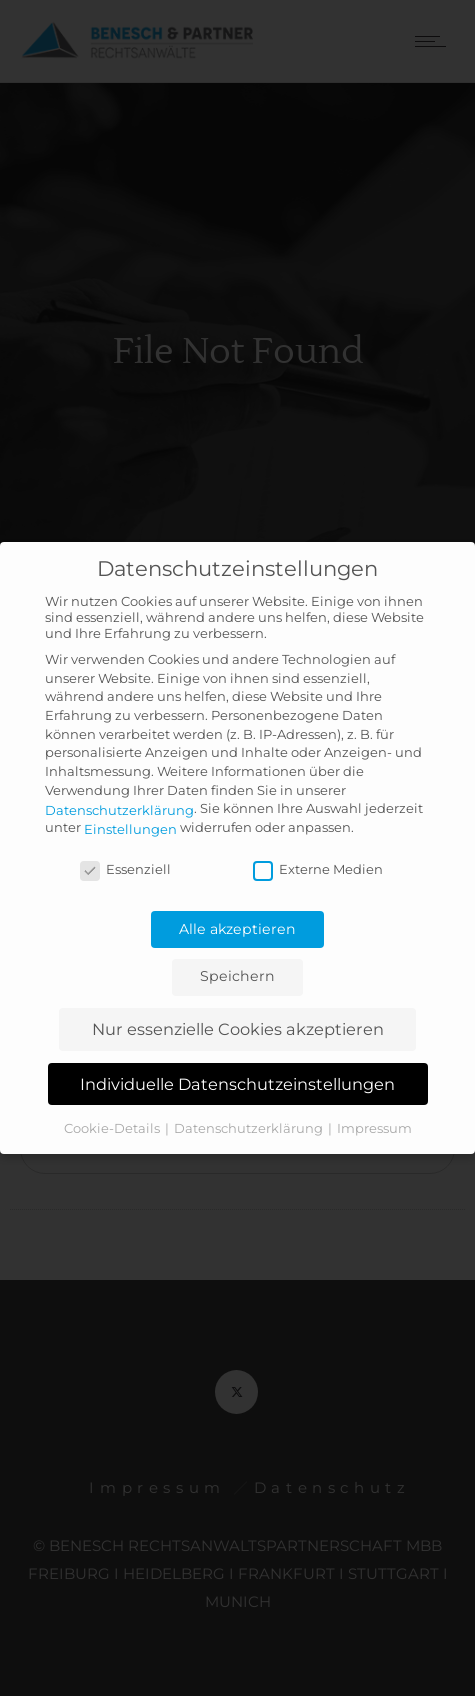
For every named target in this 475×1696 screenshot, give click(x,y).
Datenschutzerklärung (119, 809)
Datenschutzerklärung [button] (250, 1128)
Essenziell (125, 869)
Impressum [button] (374, 1128)
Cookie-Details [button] (113, 1128)
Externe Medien (318, 869)
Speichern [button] (237, 976)
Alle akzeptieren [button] (237, 929)
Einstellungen (130, 829)
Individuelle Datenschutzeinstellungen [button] (237, 1084)
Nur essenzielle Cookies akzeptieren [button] (238, 1029)
